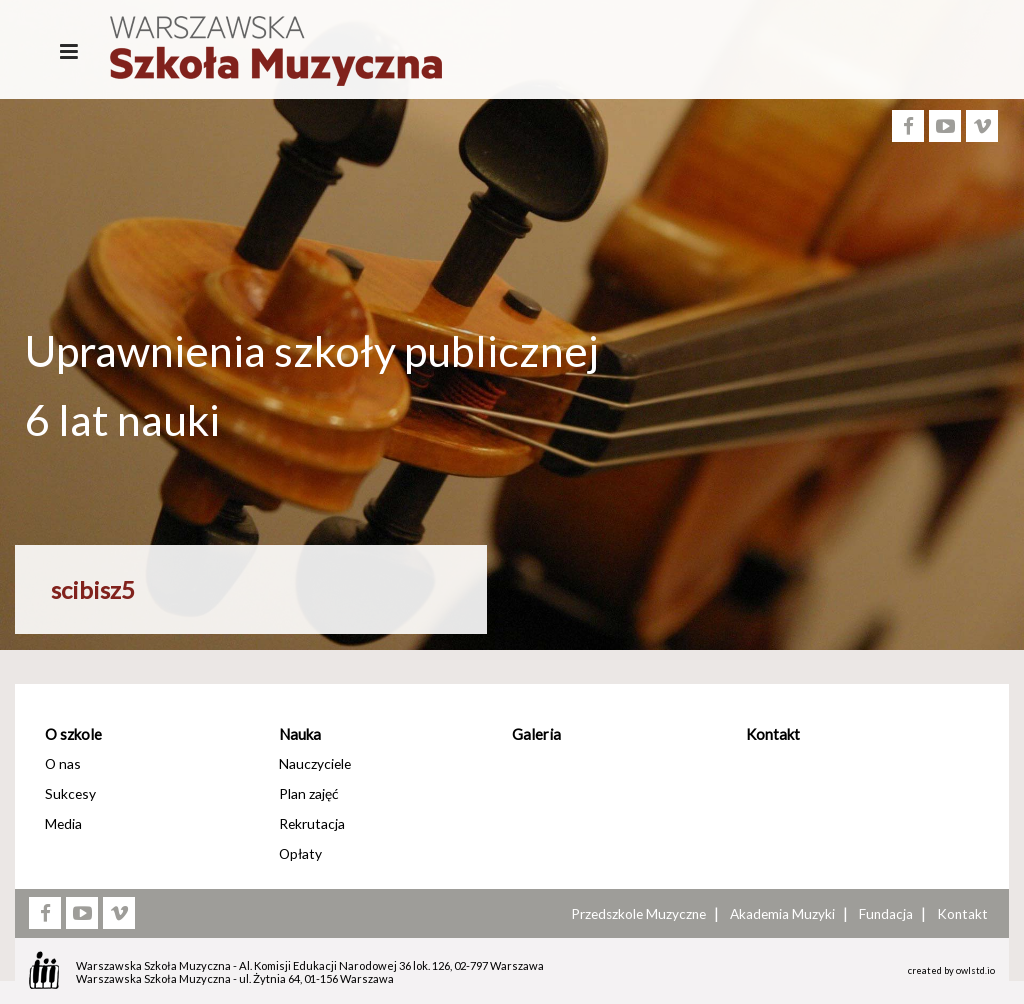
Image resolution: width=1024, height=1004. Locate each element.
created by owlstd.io (951, 970)
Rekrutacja (312, 823)
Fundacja (886, 914)
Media (63, 823)
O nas (63, 763)
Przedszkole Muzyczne (638, 914)
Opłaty (300, 853)
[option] (512, 488)
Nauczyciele (315, 763)
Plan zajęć (308, 793)
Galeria (536, 734)
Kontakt (773, 734)
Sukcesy (70, 793)
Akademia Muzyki (782, 914)
